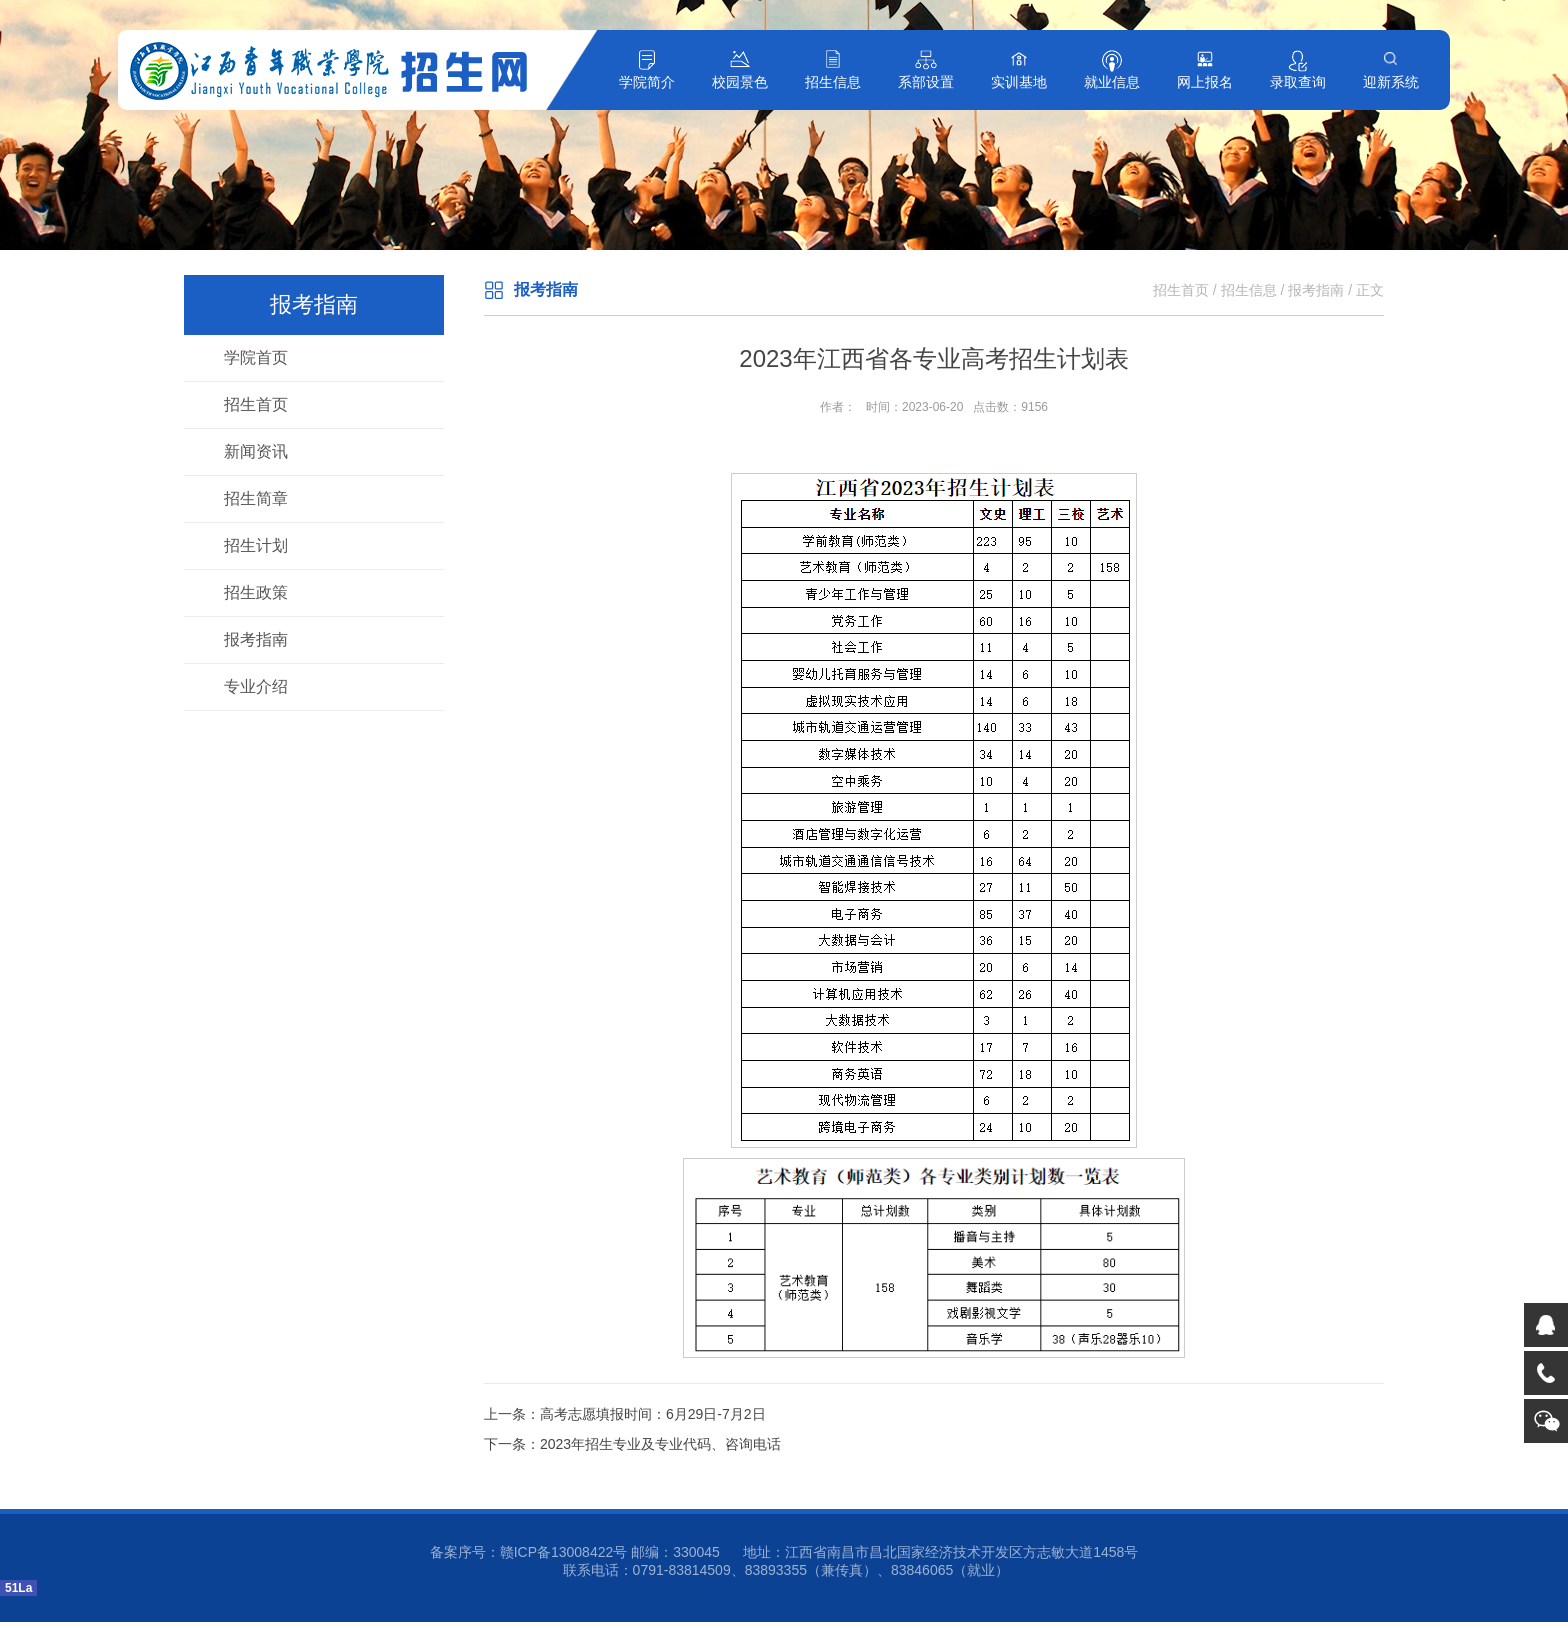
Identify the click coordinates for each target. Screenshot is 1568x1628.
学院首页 (256, 357)
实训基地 (1019, 82)
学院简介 (647, 82)
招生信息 (833, 82)
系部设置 (926, 82)
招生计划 (256, 545)
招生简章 (256, 498)
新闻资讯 (256, 451)
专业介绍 (256, 686)
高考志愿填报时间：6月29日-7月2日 (653, 1414)
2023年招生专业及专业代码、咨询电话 (660, 1444)
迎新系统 (1391, 82)
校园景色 (740, 82)
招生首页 (256, 404)
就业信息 (1112, 82)
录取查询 (1298, 82)
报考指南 (256, 639)
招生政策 (256, 592)
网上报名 (1205, 82)
